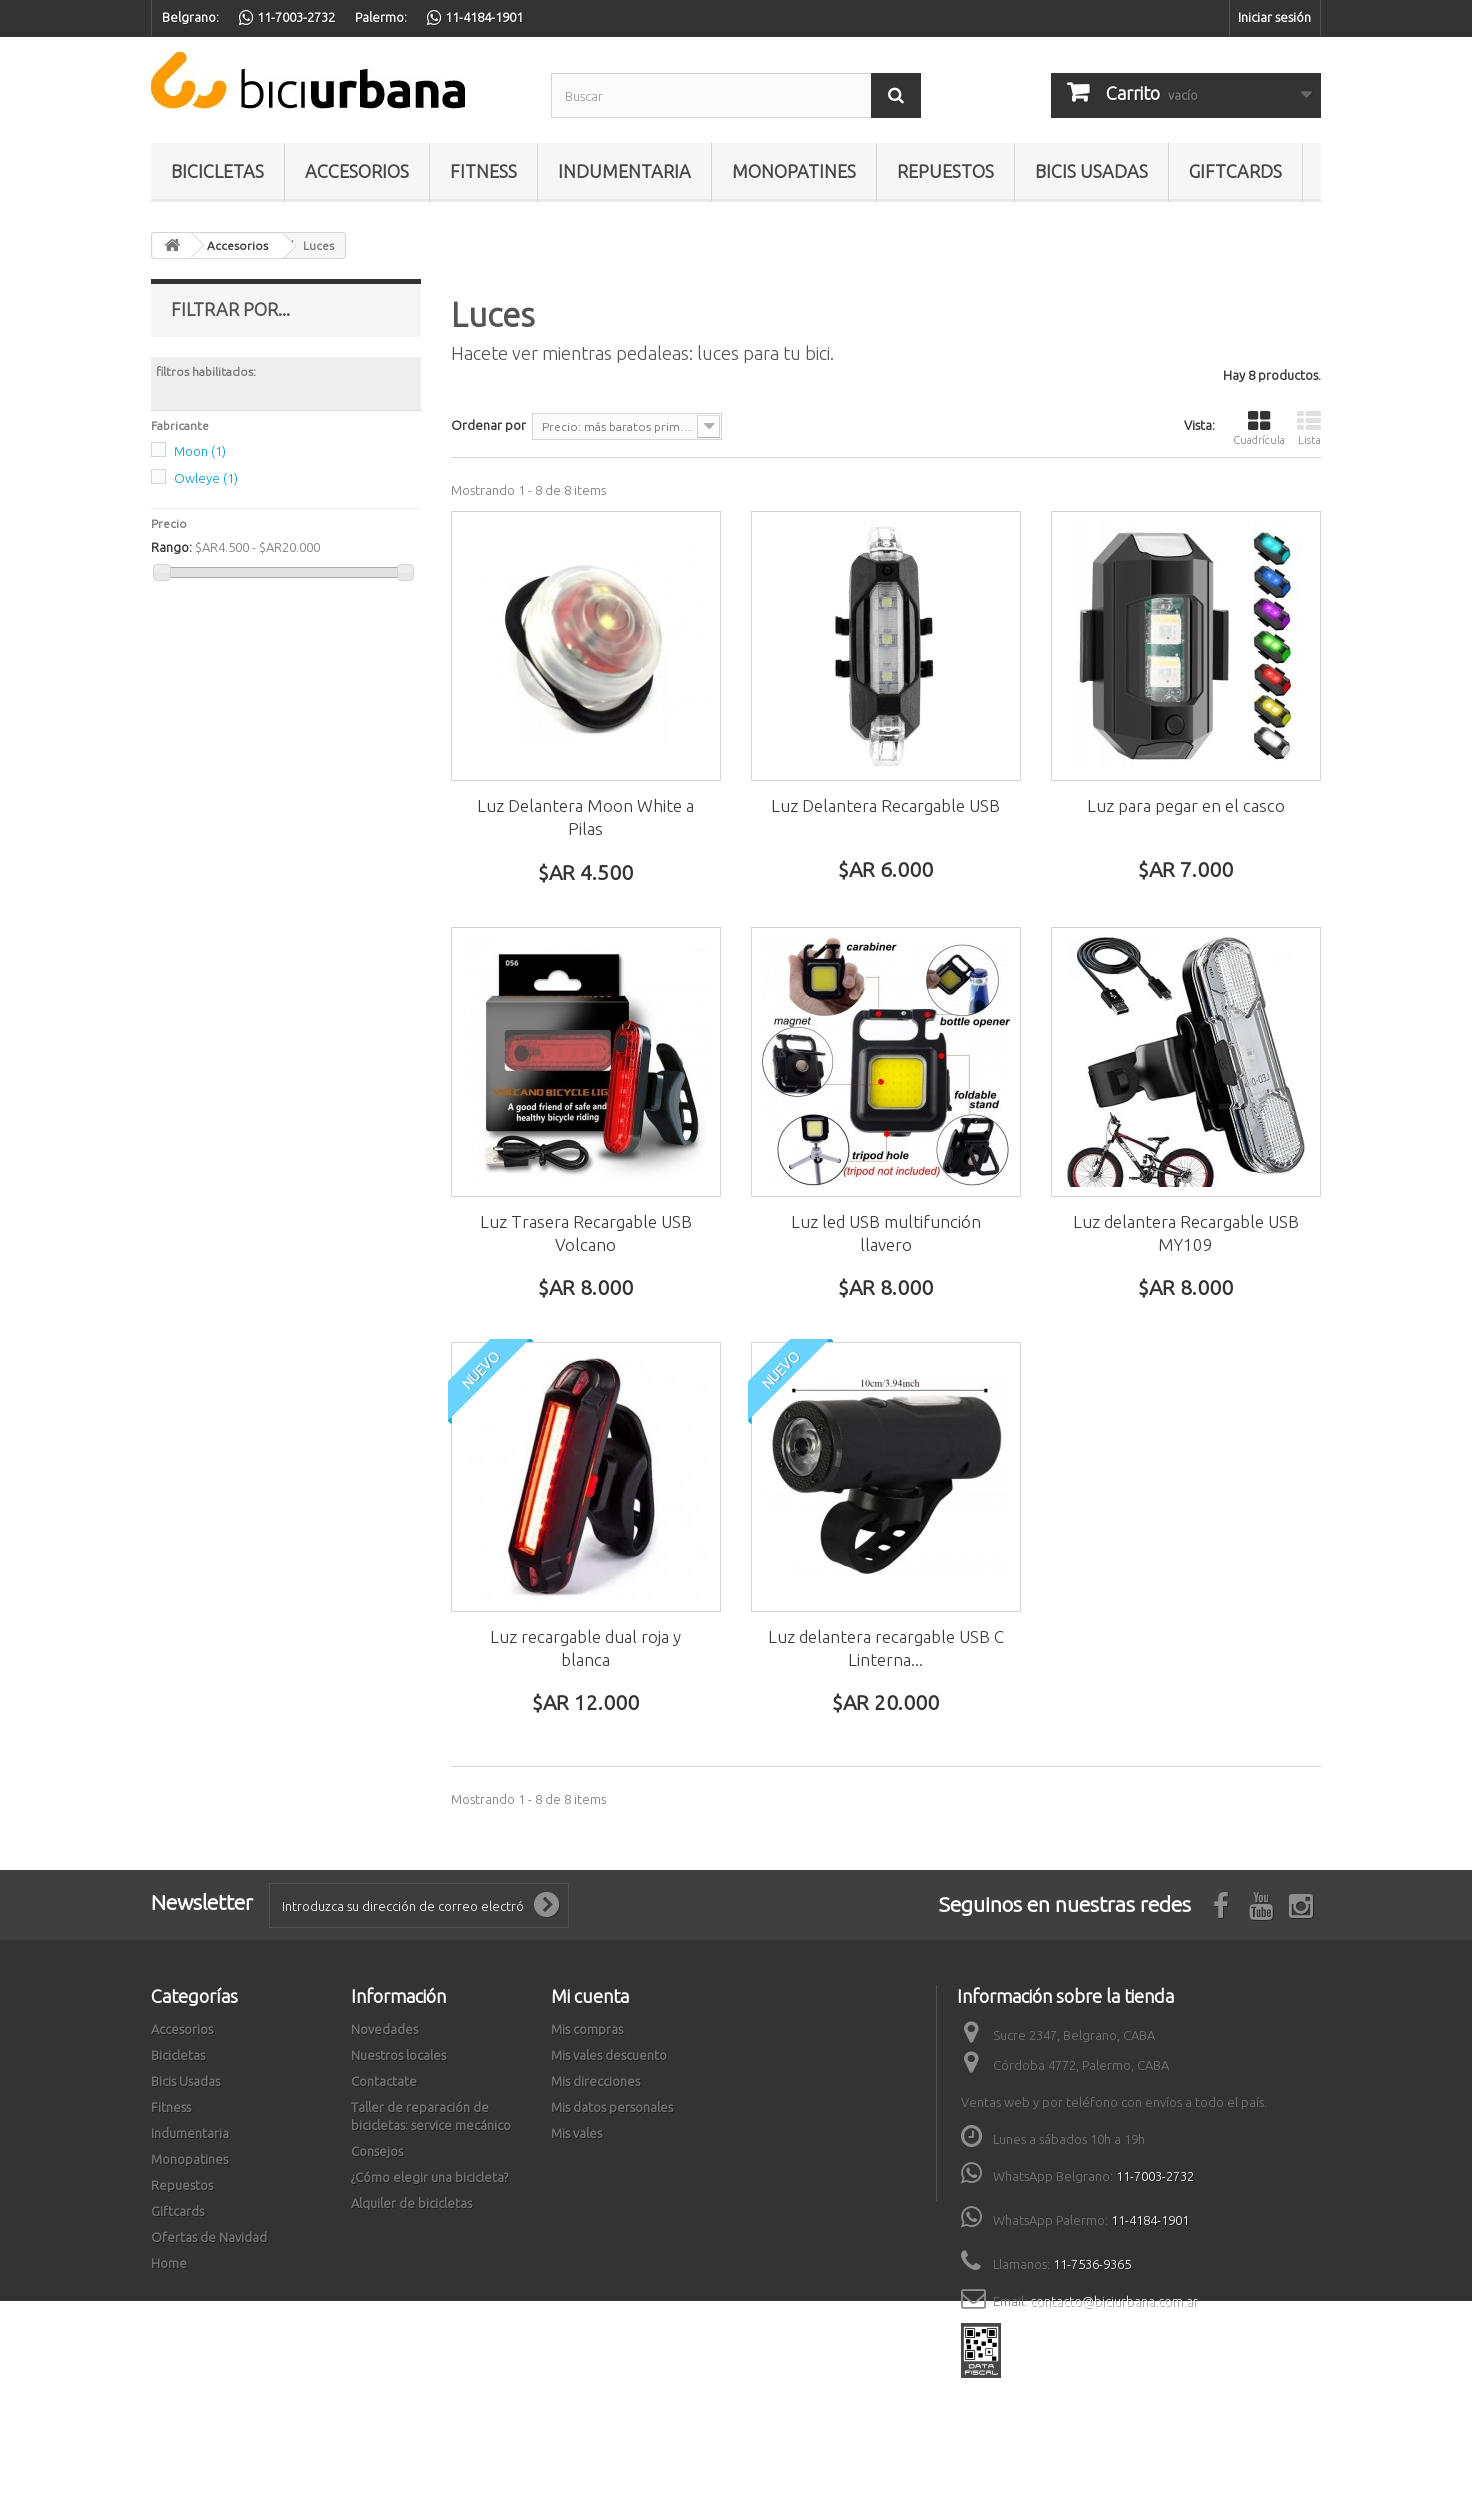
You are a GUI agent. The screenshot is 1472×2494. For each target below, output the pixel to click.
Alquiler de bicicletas (411, 2203)
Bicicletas (217, 171)
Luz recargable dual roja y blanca (585, 1648)
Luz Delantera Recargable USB (885, 805)
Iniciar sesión (1274, 17)
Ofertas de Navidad (209, 2237)
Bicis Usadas (1091, 171)
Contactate (384, 2081)
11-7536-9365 (1092, 2264)
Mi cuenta (590, 1996)
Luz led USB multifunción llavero (886, 1233)
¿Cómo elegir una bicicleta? (429, 2177)
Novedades (384, 2029)
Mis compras (587, 2029)
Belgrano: (190, 17)
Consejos (377, 2151)
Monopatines (794, 171)
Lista (1309, 427)
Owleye (206, 478)
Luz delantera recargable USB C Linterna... (886, 1648)
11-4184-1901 (1150, 2220)
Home (169, 2263)
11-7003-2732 (1155, 2176)
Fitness (483, 171)
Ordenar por (488, 425)
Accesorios (357, 171)
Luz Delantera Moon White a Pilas (585, 817)
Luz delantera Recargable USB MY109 (1186, 1233)
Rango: (171, 547)
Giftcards (1235, 171)
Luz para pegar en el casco (1186, 805)
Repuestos (945, 171)
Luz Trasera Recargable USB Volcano (586, 1233)
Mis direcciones (595, 2081)
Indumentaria (624, 171)
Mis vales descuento (609, 2055)
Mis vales (576, 2133)
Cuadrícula (1259, 427)
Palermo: (381, 17)
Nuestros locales (398, 2055)
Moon (200, 451)
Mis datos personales (612, 2107)
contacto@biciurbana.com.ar (1114, 2301)
